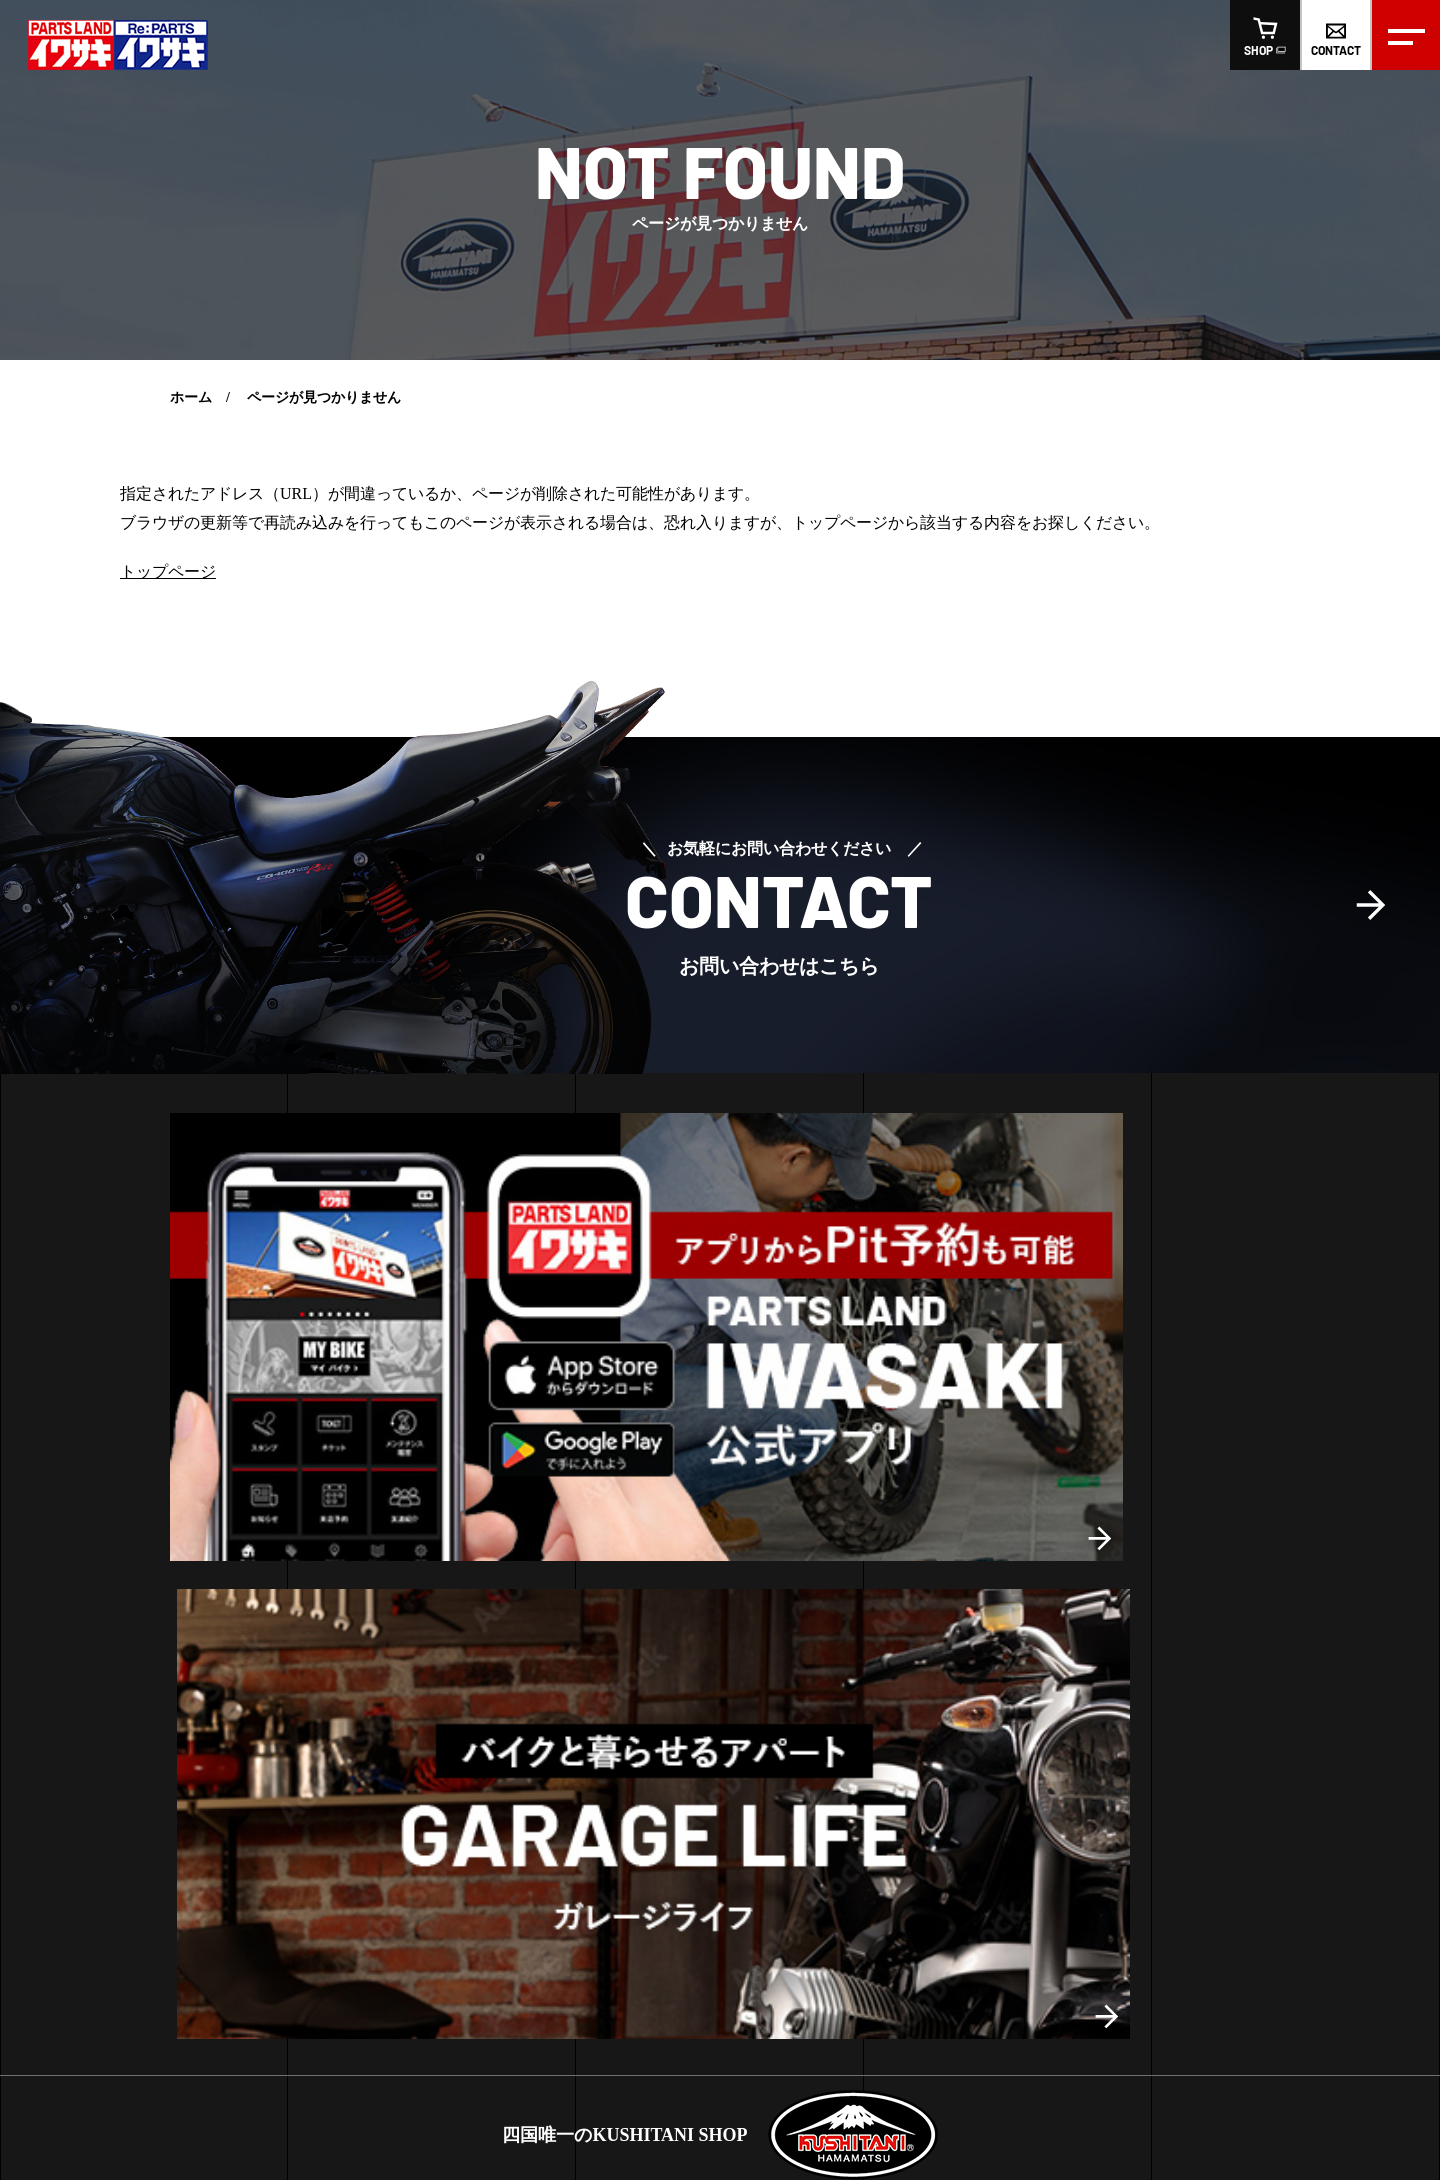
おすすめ (931, 1627)
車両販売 (77, 1762)
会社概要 (474, 1903)
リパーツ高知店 (664, 1829)
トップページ (168, 571)
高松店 (348, 1619)
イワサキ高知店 (664, 1795)
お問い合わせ (774, 1903)
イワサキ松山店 (664, 1728)
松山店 (400, 1619)
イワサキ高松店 (664, 1661)
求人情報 (674, 1903)
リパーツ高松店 (664, 1695)
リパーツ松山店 (664, 1762)
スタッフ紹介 (574, 1903)
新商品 (924, 1594)
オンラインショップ (920, 1903)
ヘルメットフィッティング (122, 1594)
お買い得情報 (657, 1627)
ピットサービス (87, 1627)
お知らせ (643, 1594)
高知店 (452, 1619)
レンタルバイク (87, 1661)
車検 (52, 1728)
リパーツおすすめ (959, 1661)
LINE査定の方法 (89, 1695)
